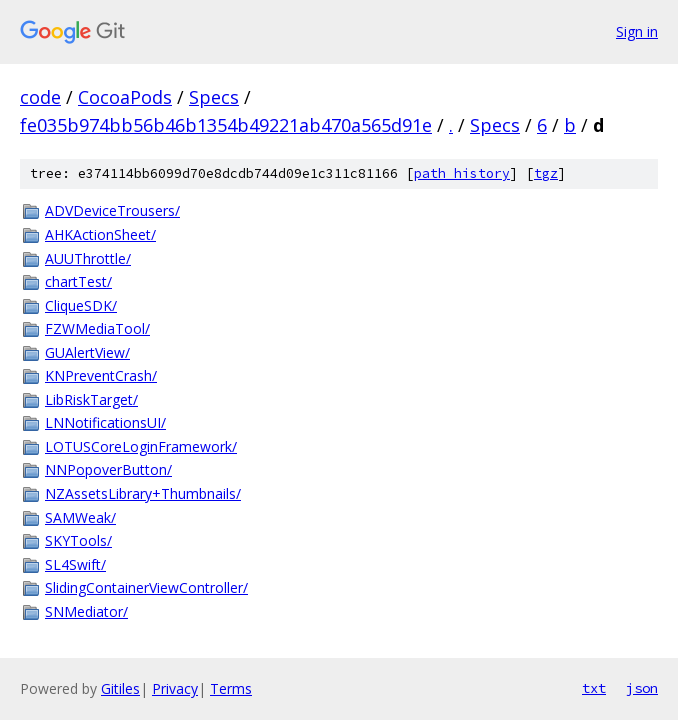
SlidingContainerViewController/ (146, 587)
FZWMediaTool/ (97, 328)
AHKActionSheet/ (100, 234)
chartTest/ (78, 281)
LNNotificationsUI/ (105, 422)
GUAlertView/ (87, 352)
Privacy (175, 688)
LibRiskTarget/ (91, 399)
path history (462, 173)
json (642, 688)
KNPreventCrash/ (101, 375)
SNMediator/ (86, 611)
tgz (546, 173)
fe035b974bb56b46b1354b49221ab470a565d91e (226, 125)
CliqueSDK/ (81, 305)
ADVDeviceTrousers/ (112, 210)
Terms (231, 688)
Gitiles (120, 688)
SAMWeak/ (80, 517)
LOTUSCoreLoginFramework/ (141, 446)
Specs (214, 97)
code (40, 97)
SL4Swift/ (75, 564)
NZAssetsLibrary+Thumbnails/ (143, 493)
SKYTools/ (78, 540)
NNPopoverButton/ (108, 469)
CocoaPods (125, 97)
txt (594, 688)
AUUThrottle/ (88, 258)
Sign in (637, 31)
